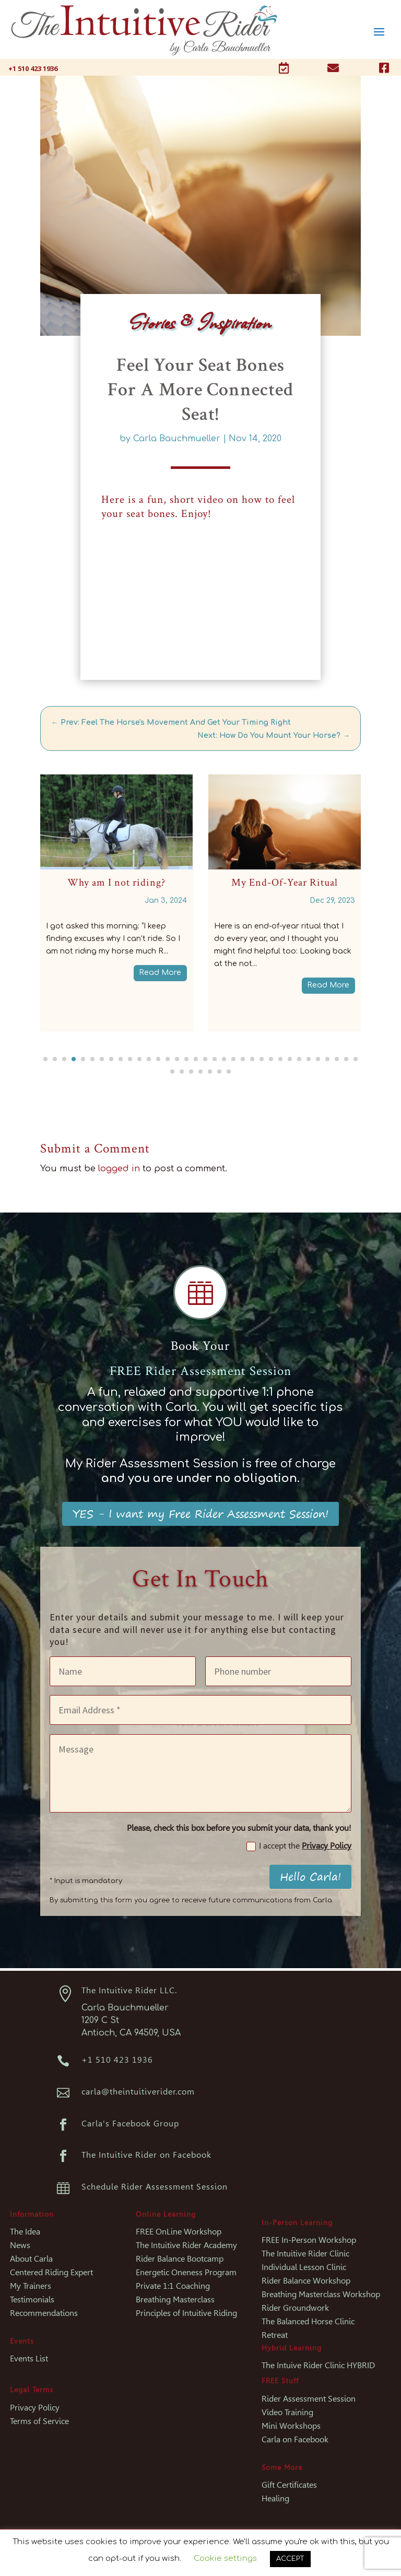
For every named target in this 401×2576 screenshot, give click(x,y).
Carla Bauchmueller (176, 438)
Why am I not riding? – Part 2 (91, 882)
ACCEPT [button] (290, 2558)
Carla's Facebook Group (130, 2123)
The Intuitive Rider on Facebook (146, 2155)
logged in (119, 1168)
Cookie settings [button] (225, 2558)
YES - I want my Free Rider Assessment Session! (200, 1513)
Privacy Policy (326, 1846)
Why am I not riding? (259, 882)
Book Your (200, 1346)
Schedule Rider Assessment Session (154, 2187)
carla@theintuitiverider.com (138, 2092)
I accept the (298, 1846)
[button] (45, 1059)
